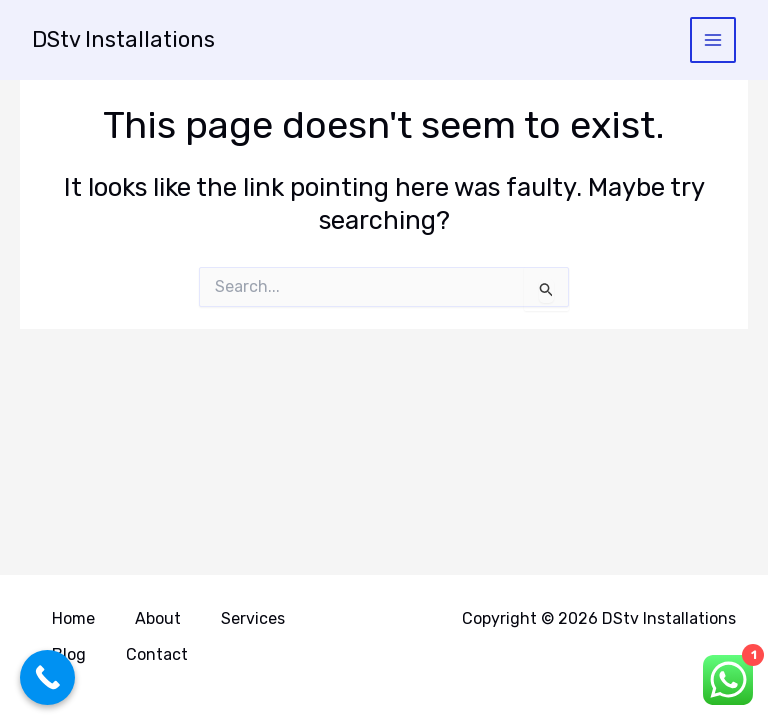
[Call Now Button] (47, 677)
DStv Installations (125, 39)
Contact (157, 654)
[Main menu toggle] (713, 40)
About (158, 620)
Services (253, 620)
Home (73, 620)
